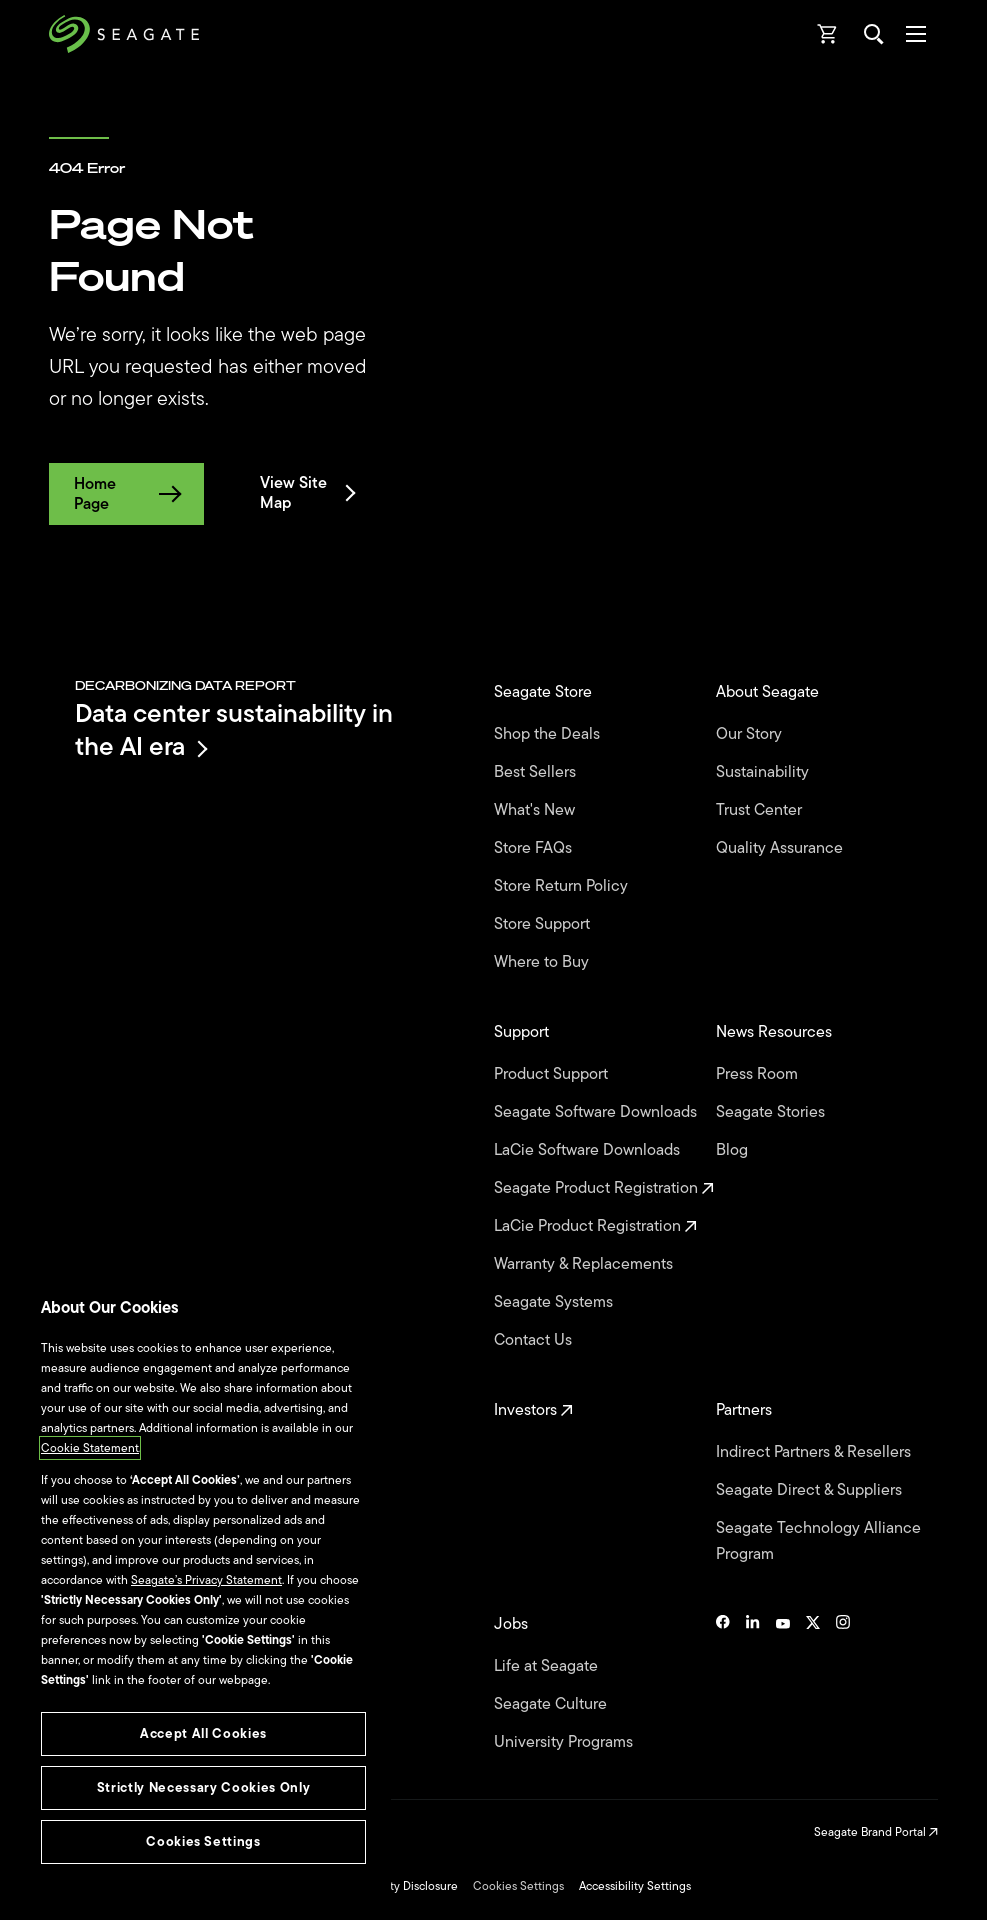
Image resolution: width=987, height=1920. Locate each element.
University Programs (565, 1742)
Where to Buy (543, 962)
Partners (746, 1410)
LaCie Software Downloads (589, 1150)
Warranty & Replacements (585, 1264)
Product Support (553, 1074)
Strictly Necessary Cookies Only (203, 1787)
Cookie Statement (90, 1448)
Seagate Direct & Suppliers (811, 1490)
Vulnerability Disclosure (395, 1886)
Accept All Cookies (203, 1733)
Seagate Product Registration (604, 1188)
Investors (533, 1410)
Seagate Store (545, 692)
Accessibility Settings (635, 1886)
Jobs (513, 1624)
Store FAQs (535, 848)
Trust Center (761, 810)
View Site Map (306, 493)
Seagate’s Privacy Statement (206, 1580)
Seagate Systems (555, 1302)
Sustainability (764, 772)
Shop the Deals (551, 734)
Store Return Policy (563, 886)
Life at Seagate (548, 1666)
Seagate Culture (552, 1704)
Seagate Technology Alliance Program (818, 1541)
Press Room (759, 1074)
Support (523, 1032)
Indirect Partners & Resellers (815, 1452)
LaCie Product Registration (595, 1226)
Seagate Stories (772, 1112)
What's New (536, 810)
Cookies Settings (518, 1886)
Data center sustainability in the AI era (234, 729)
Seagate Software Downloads (597, 1112)
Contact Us (535, 1340)
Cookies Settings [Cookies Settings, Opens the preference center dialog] (203, 1841)
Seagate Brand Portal (876, 1832)
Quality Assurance (781, 848)
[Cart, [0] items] (828, 34)
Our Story (751, 734)
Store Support (544, 924)
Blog (734, 1150)
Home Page (126, 494)
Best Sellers (537, 772)
